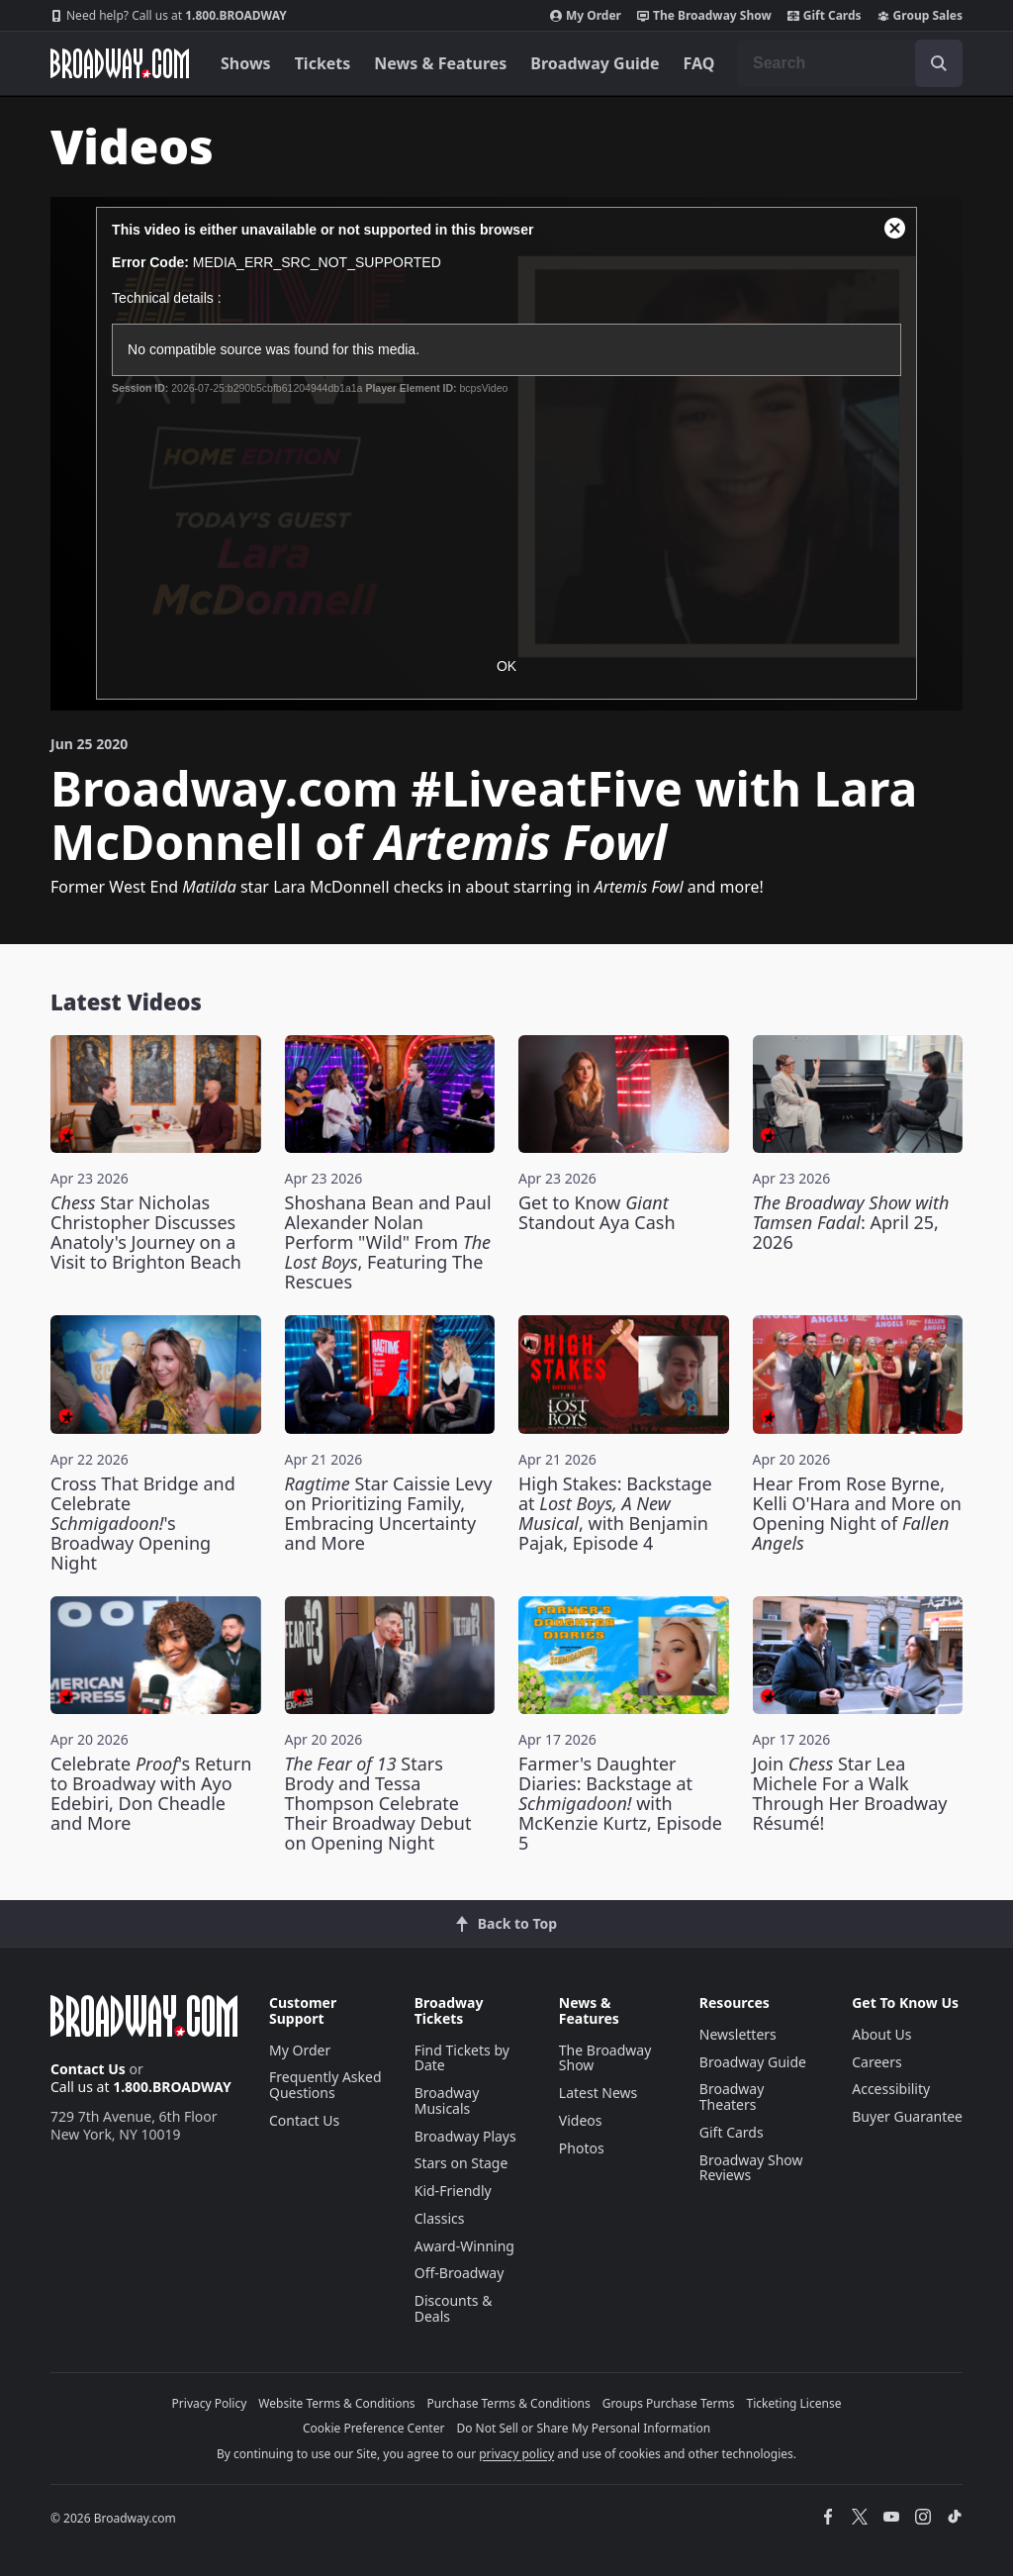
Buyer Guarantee (907, 2116)
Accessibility (891, 2088)
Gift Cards (824, 16)
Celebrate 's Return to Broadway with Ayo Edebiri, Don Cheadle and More (150, 1793)
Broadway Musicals (447, 2100)
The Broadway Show (704, 16)
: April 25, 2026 (851, 1222)
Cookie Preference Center (374, 2428)
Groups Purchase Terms (668, 2403)
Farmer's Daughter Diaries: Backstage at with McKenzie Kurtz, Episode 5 (620, 1803)
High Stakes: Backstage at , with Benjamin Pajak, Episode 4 (615, 1513)
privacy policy (516, 2453)
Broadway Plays (465, 2136)
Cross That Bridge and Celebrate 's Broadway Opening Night (142, 1523)
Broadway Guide (594, 63)
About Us (881, 2034)
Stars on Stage (461, 2162)
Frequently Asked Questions (325, 2084)
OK (506, 666)
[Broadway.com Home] (119, 63)
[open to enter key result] (939, 63)
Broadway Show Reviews (751, 2167)
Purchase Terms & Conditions (509, 2403)
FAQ (699, 63)
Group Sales (920, 16)
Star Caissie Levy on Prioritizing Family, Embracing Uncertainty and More (389, 1513)
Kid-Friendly (453, 2190)
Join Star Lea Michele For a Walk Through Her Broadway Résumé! (850, 1793)
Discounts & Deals (453, 2308)
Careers (876, 2061)
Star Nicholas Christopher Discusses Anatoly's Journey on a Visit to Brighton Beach (145, 1232)
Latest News (598, 2092)
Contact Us (88, 2068)
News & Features (440, 63)
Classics (439, 2218)
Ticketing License (794, 2403)
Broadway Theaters (732, 2096)
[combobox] (850, 63)
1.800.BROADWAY (168, 16)
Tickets (323, 63)
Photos (581, 2148)
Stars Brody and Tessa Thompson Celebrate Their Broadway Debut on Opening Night (378, 1803)
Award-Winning (464, 2246)
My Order (585, 16)
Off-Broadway (459, 2272)
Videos (580, 2120)
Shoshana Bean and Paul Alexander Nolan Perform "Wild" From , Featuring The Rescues (388, 1242)
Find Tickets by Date (461, 2058)
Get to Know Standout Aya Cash (597, 1212)
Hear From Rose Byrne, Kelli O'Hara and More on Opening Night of (857, 1513)
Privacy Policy (209, 2403)
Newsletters (738, 2034)
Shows (246, 63)
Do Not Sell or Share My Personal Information (583, 2428)
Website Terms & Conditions (336, 2403)
